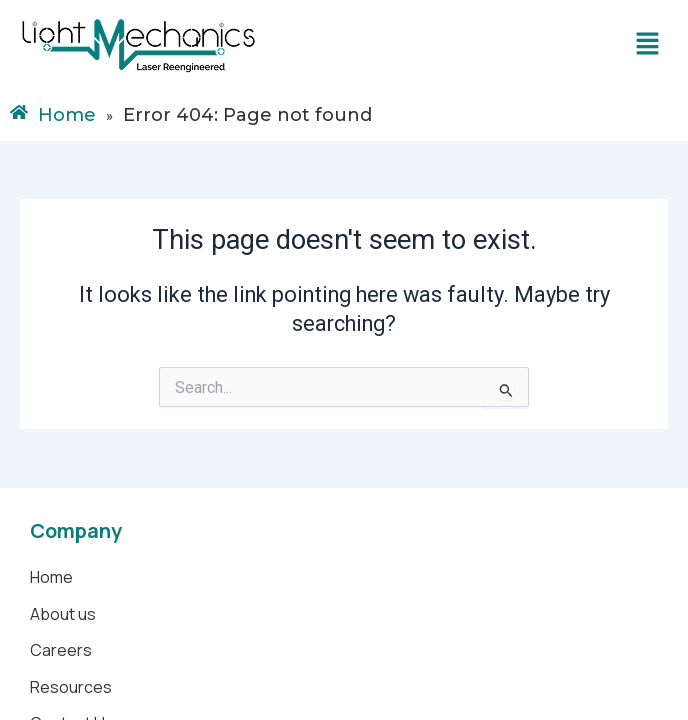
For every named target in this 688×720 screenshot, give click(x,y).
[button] (648, 45)
